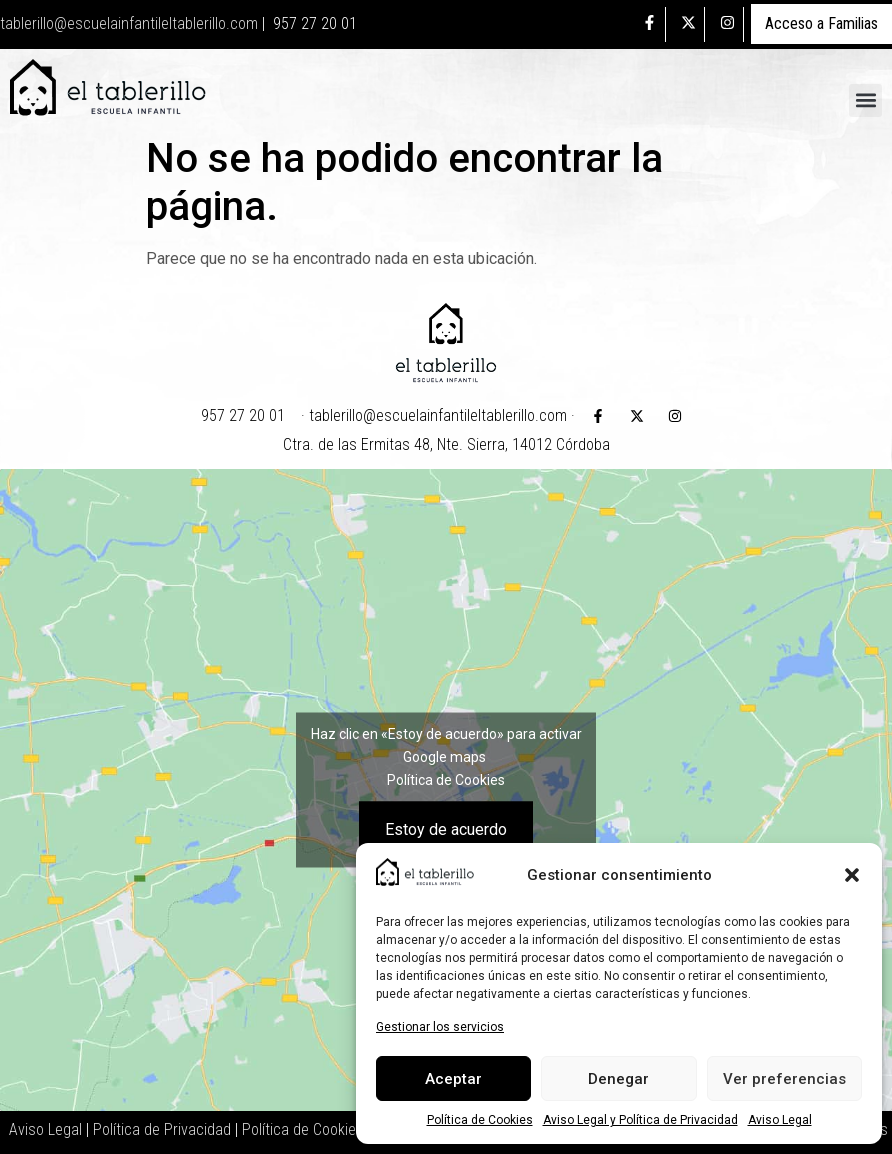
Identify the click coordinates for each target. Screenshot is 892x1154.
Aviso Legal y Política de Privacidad (640, 1120)
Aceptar (453, 1079)
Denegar (618, 1079)
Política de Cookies (480, 1120)
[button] (852, 875)
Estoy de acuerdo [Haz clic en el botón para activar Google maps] (446, 828)
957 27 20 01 (315, 23)
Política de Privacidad (162, 1129)
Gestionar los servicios (440, 1027)
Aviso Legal (780, 1120)
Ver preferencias (784, 1079)
